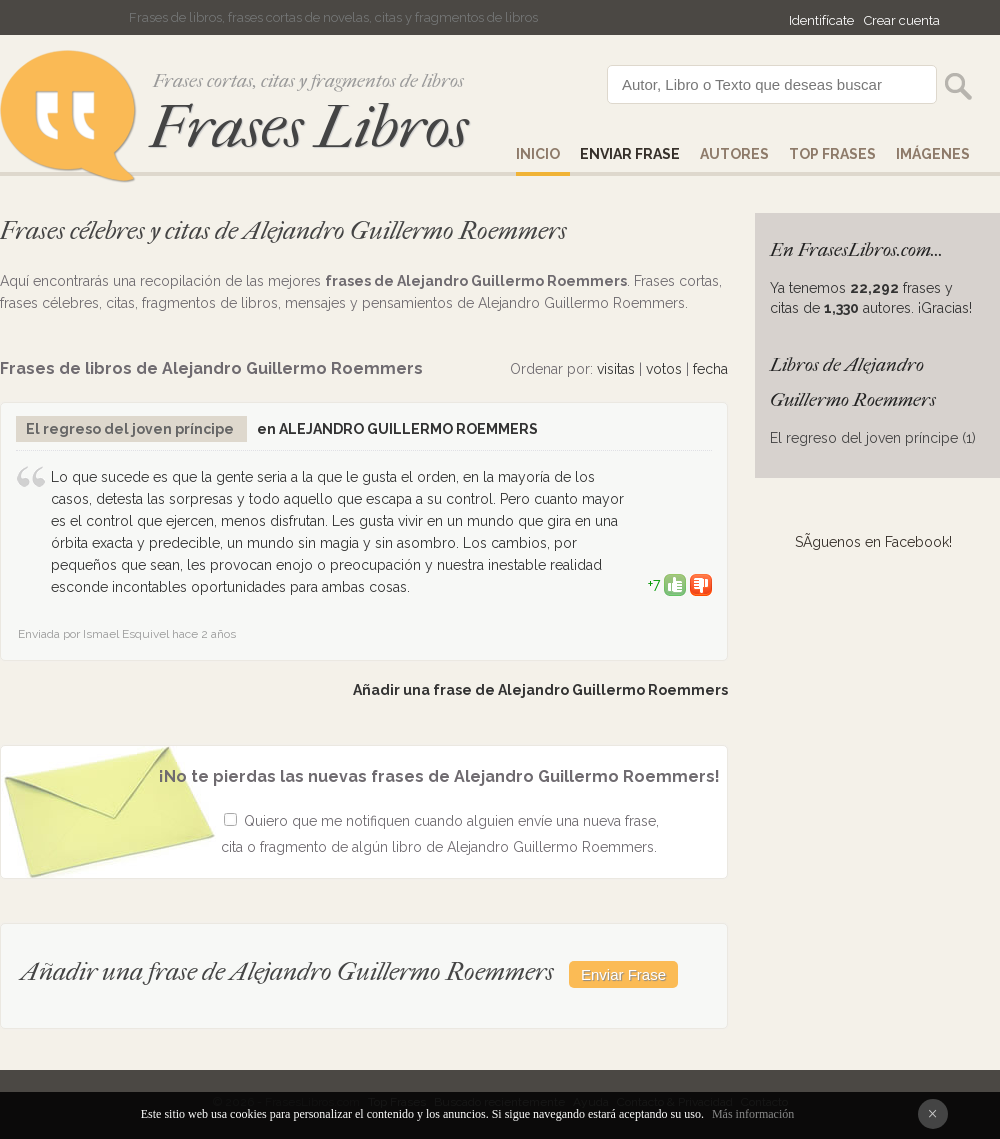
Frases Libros (309, 127)
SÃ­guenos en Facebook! (873, 542)
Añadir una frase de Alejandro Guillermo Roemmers (540, 690)
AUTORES (734, 154)
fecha (710, 369)
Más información (753, 1114)
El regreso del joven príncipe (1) (873, 438)
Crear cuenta (902, 20)
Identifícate (821, 20)
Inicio (538, 154)
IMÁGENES (933, 154)
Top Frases (832, 154)
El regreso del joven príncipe (131, 429)
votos (664, 369)
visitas (616, 369)
